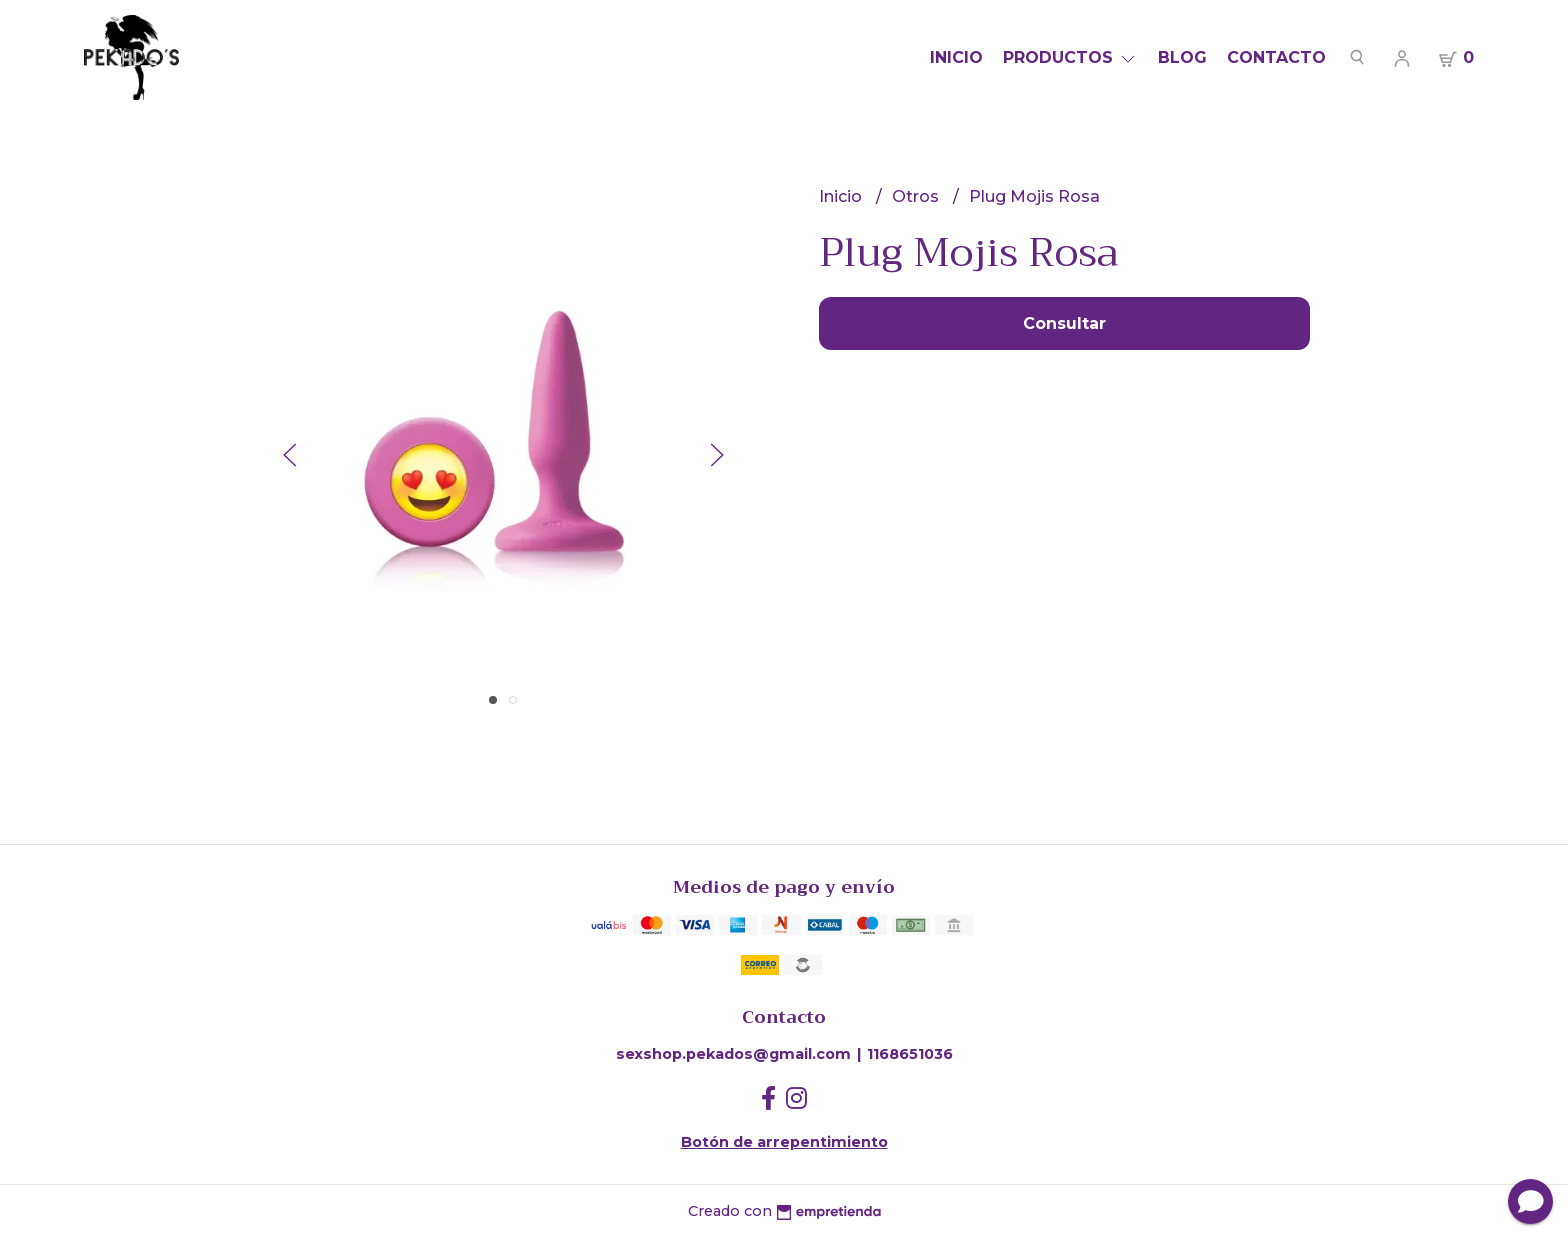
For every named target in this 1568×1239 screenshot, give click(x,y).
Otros (917, 196)
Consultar (1064, 323)
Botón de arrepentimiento (784, 1142)
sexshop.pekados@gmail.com (733, 1054)
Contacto (1276, 57)
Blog (1182, 57)
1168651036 (910, 1054)
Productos (1070, 57)
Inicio (956, 57)
